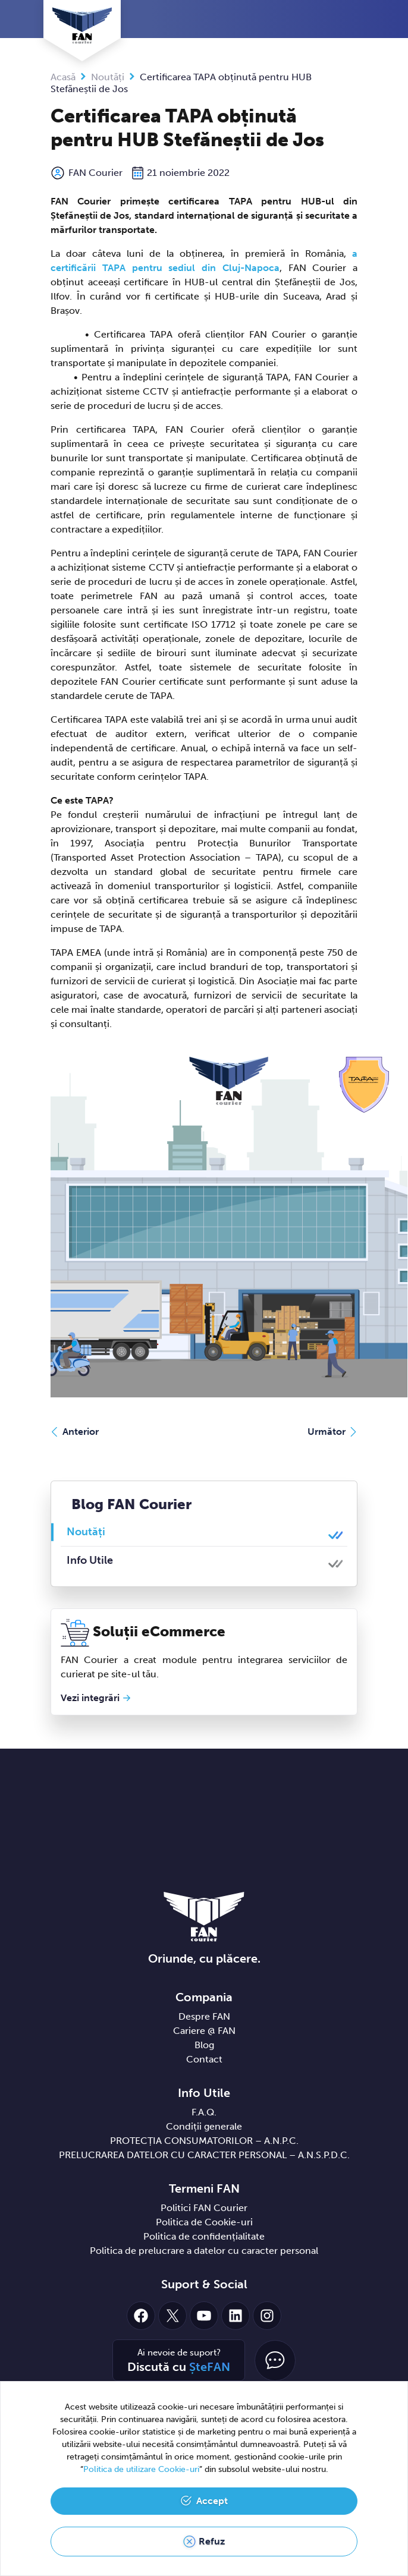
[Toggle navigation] (354, 20)
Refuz (212, 2541)
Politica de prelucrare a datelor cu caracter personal (204, 2250)
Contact (204, 2059)
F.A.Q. (204, 2112)
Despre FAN (204, 2016)
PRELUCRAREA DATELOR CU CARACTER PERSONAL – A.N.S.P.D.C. (204, 2155)
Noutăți (107, 77)
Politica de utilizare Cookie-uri (141, 2469)
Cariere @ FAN (204, 2030)
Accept (212, 2500)
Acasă (63, 77)
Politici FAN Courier (204, 2207)
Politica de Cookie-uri (204, 2222)
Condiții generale (204, 2126)
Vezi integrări (90, 1697)
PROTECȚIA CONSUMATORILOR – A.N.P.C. (204, 2140)
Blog (204, 2045)
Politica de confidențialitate (204, 2236)
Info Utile (90, 1560)
